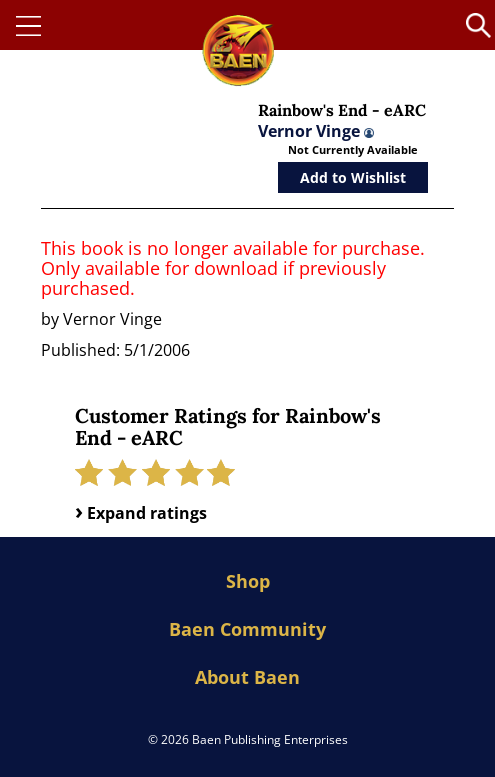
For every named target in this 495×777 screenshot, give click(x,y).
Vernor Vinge (316, 131)
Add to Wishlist (353, 177)
